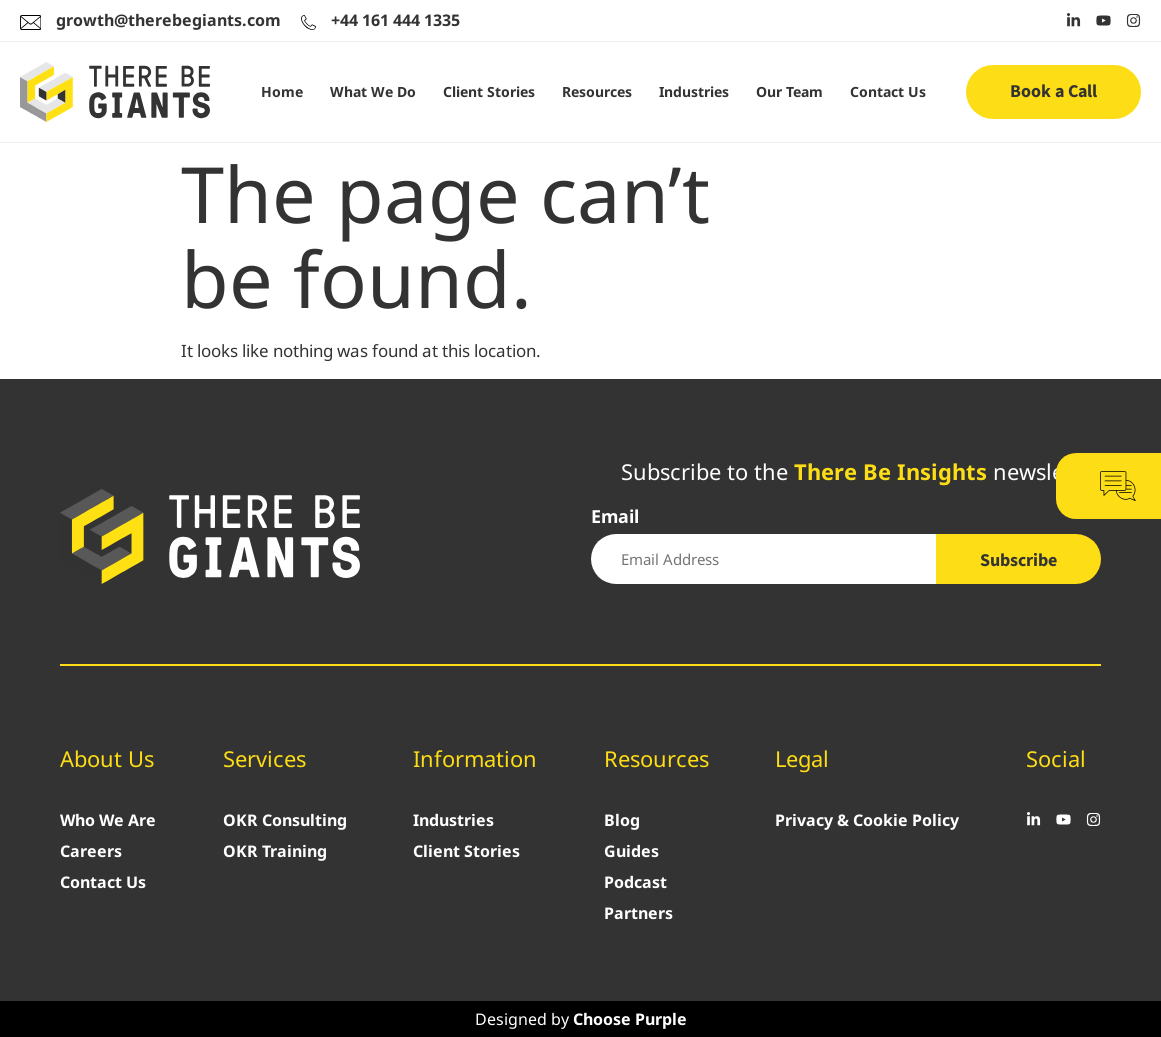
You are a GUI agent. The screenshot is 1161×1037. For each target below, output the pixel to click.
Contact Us (888, 91)
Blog (622, 820)
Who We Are (108, 820)
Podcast (635, 882)
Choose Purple (630, 1019)
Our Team (789, 91)
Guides (631, 851)
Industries (694, 91)
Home (282, 91)
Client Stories (489, 91)
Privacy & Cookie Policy (867, 820)
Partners (638, 913)
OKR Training (275, 851)
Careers (91, 851)
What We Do (373, 91)
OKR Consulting (285, 820)
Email (615, 517)
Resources (597, 91)
